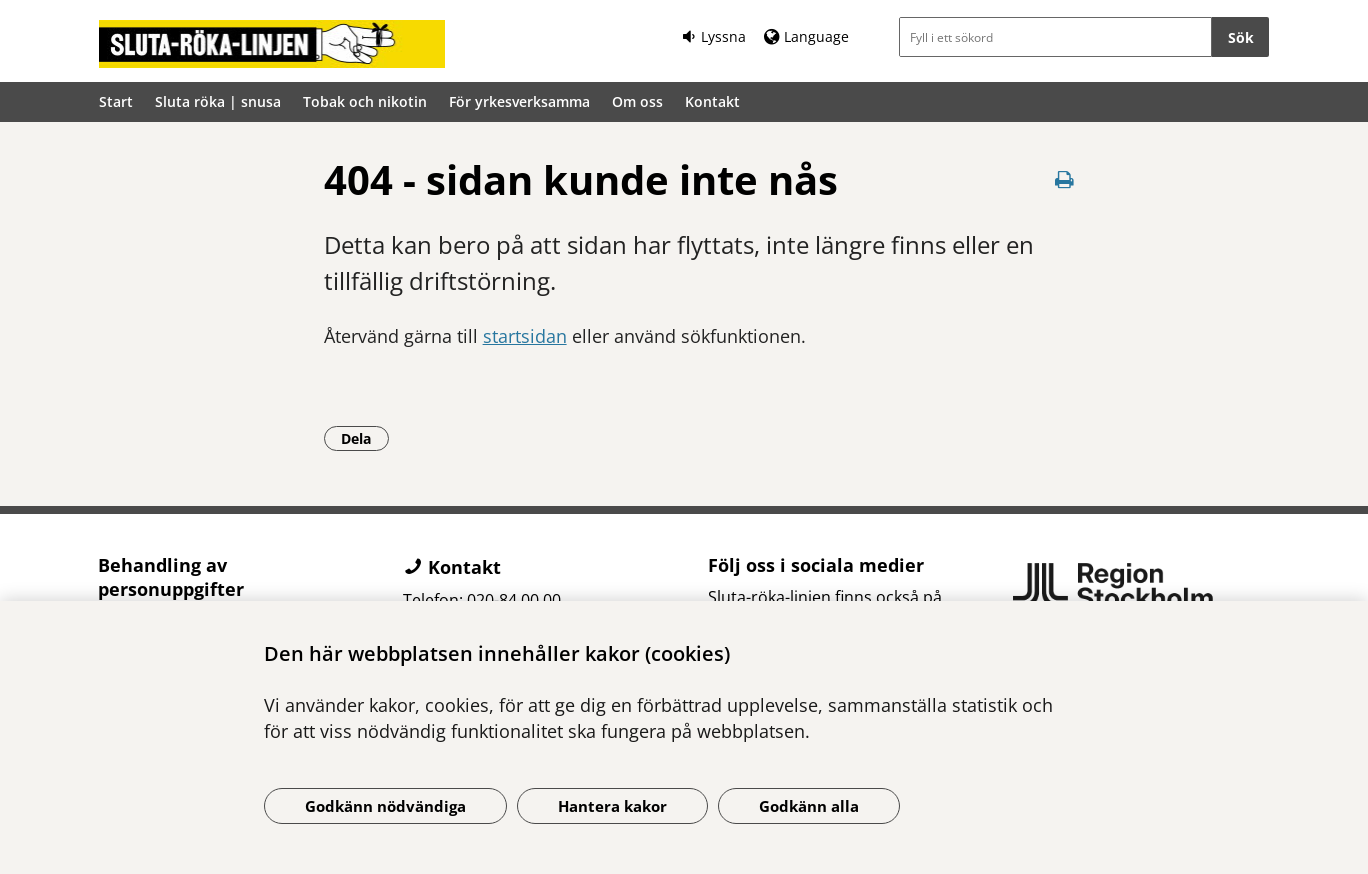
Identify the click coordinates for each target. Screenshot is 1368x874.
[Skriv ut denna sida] (1065, 179)
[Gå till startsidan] (272, 44)
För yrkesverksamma (519, 101)
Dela (365, 438)
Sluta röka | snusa (218, 101)
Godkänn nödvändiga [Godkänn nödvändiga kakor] (385, 806)
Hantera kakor (612, 806)
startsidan (525, 336)
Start (116, 101)
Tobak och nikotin (365, 101)
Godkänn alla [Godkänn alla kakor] (809, 806)
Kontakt (712, 101)
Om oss (637, 101)
